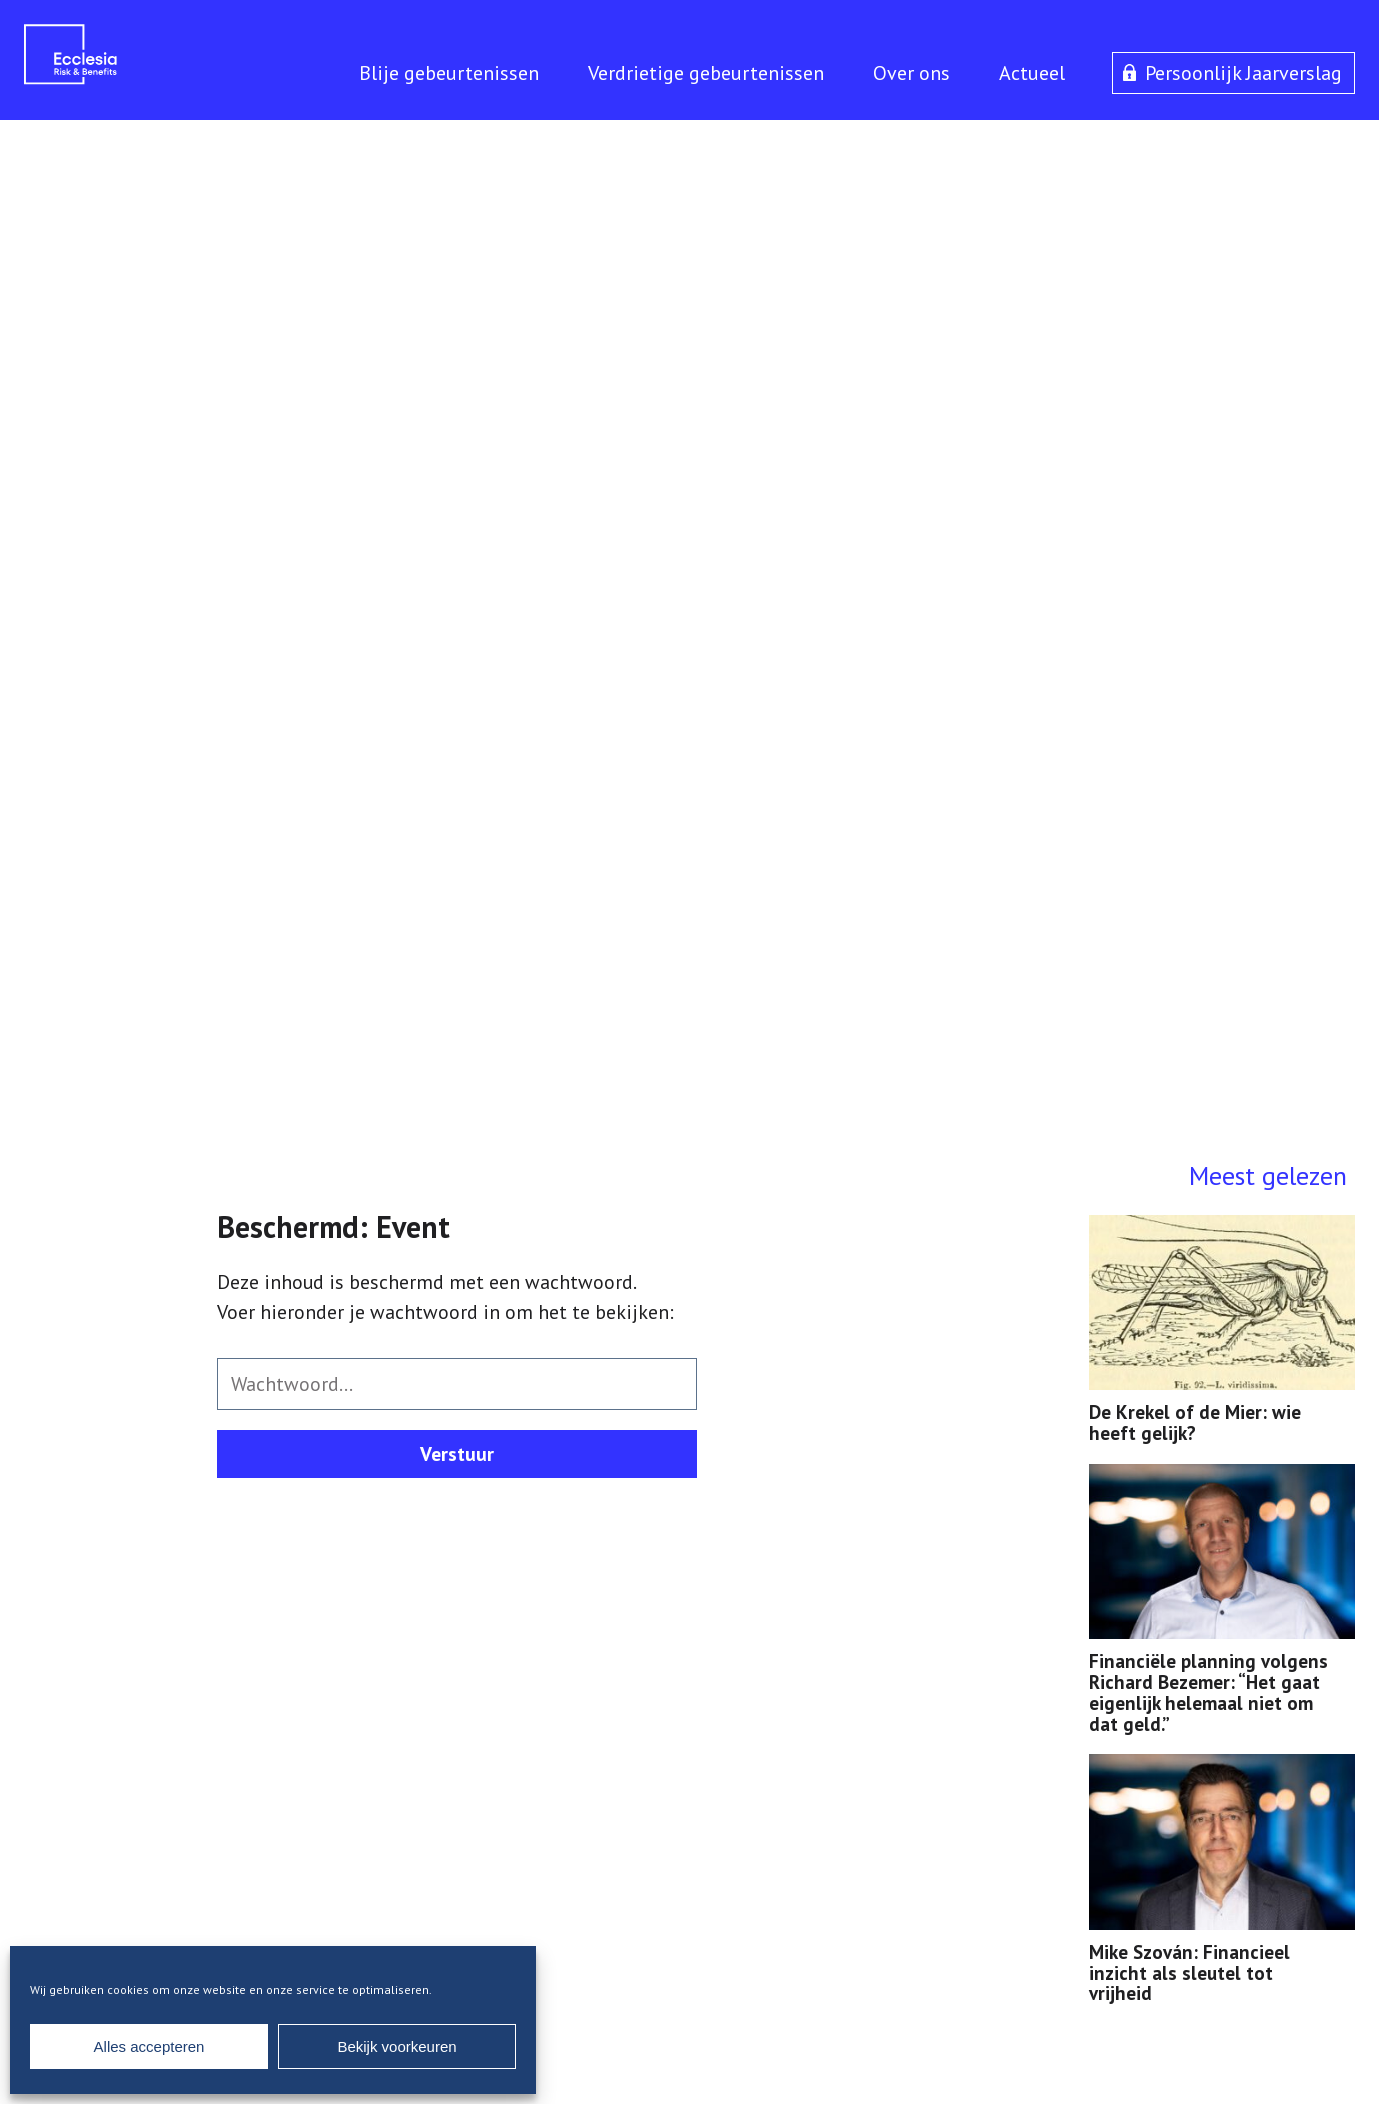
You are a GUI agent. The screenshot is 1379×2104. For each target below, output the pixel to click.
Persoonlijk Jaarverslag (1243, 73)
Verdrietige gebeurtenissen (706, 73)
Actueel (1032, 73)
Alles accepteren (149, 2046)
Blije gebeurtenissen (449, 73)
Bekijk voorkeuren (396, 2046)
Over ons (911, 73)
